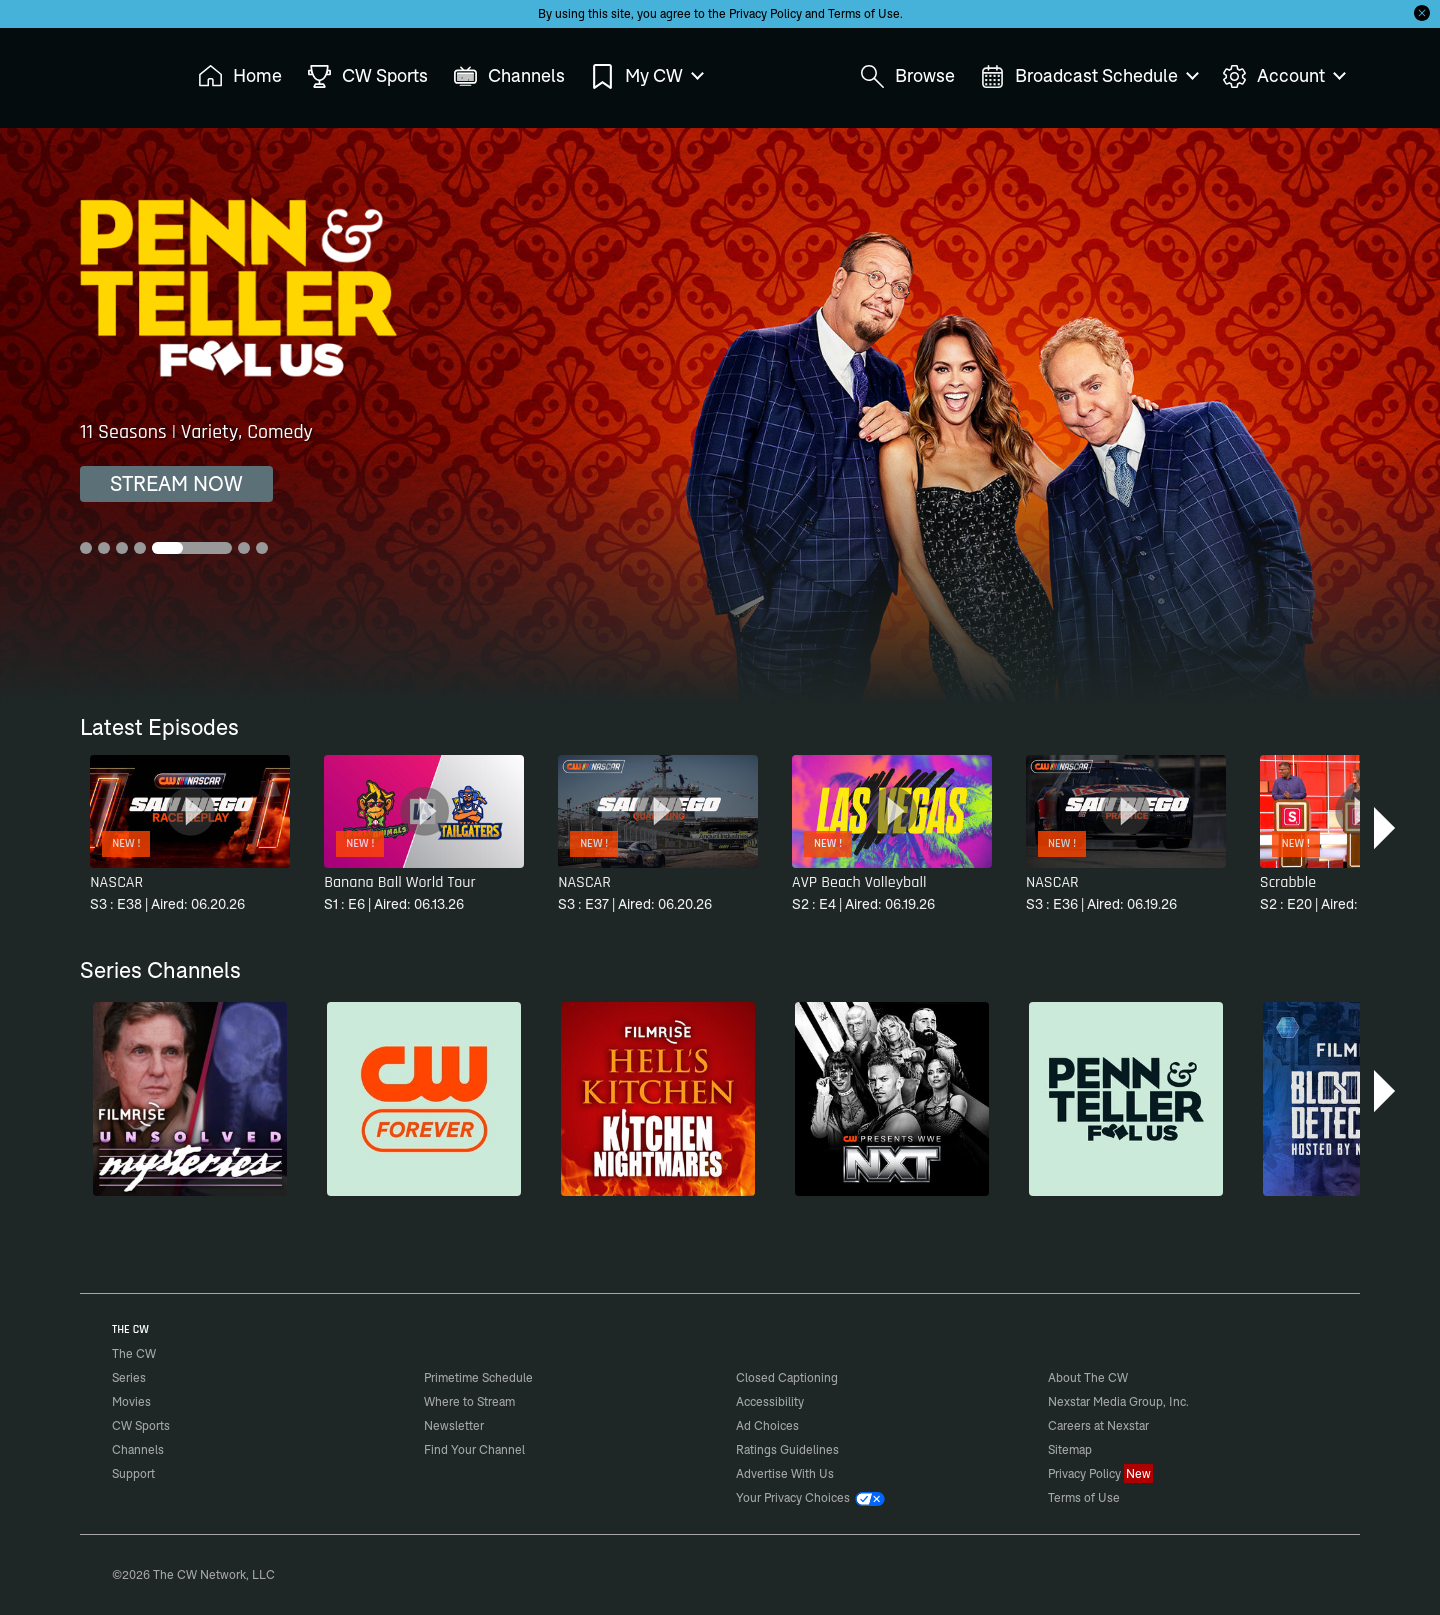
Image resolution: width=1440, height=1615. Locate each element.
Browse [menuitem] (907, 76)
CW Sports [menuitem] (367, 76)
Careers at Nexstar (1098, 1425)
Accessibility (770, 1401)
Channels (138, 1449)
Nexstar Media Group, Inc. (1118, 1401)
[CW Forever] (424, 1099)
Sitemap (1070, 1449)
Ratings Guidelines (787, 1449)
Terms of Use (864, 13)
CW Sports (141, 1425)
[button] (1386, 828)
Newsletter (454, 1425)
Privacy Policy (765, 13)
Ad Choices (767, 1425)
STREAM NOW (176, 483)
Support (133, 1473)
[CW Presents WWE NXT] (892, 1099)
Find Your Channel (474, 1449)
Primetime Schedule (478, 1377)
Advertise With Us (785, 1473)
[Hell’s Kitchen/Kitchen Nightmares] (658, 1099)
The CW (121, 71)
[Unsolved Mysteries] (190, 1099)
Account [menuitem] (1283, 76)
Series (129, 1377)
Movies (131, 1401)
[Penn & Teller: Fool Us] (1126, 1099)
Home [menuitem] (240, 76)
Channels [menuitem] (509, 76)
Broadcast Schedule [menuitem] (1088, 76)
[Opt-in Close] (1422, 13)
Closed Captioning (787, 1377)
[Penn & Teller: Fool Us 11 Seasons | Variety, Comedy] (720, 416)
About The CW (1088, 1377)
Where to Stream (469, 1401)
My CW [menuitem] (646, 76)
